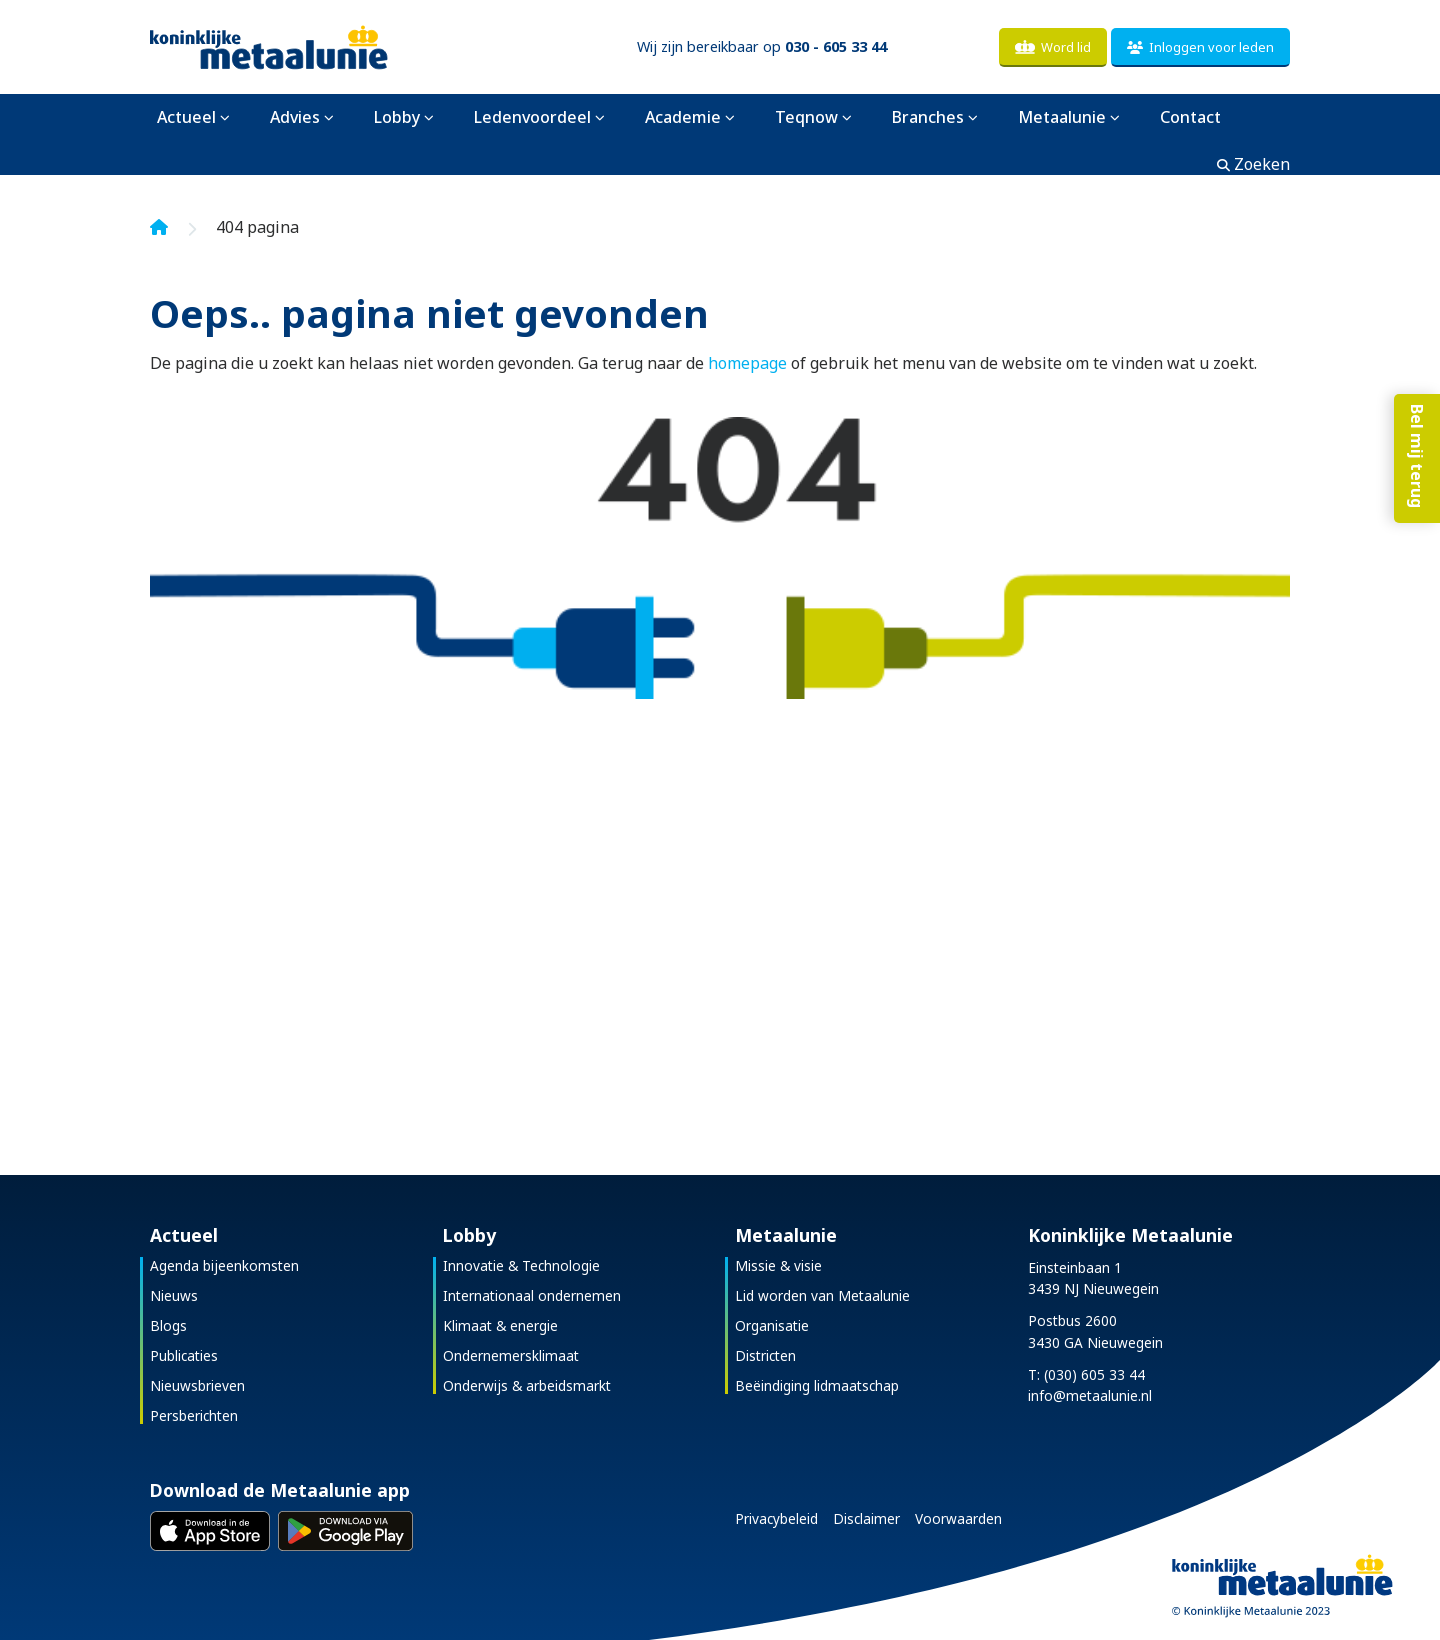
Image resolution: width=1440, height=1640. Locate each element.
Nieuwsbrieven (197, 1385)
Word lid (1053, 47)
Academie (683, 117)
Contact (1190, 117)
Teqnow (806, 117)
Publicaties (184, 1355)
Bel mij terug (1415, 472)
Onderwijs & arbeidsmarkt (527, 1385)
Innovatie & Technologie (521, 1265)
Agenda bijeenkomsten (224, 1265)
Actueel (186, 117)
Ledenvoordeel (532, 117)
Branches (928, 117)
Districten (765, 1355)
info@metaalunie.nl (1090, 1395)
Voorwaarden (958, 1518)
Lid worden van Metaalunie (822, 1295)
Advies (295, 117)
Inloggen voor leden (1200, 47)
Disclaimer (866, 1518)
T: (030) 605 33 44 (1086, 1374)
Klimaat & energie (500, 1325)
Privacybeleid (776, 1518)
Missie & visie (778, 1265)
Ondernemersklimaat (511, 1355)
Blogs (168, 1325)
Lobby (397, 117)
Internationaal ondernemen (532, 1295)
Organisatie (772, 1325)
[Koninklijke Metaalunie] (325, 45)
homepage (747, 363)
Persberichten (194, 1415)
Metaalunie (1062, 117)
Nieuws (174, 1295)
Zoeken (1253, 164)
